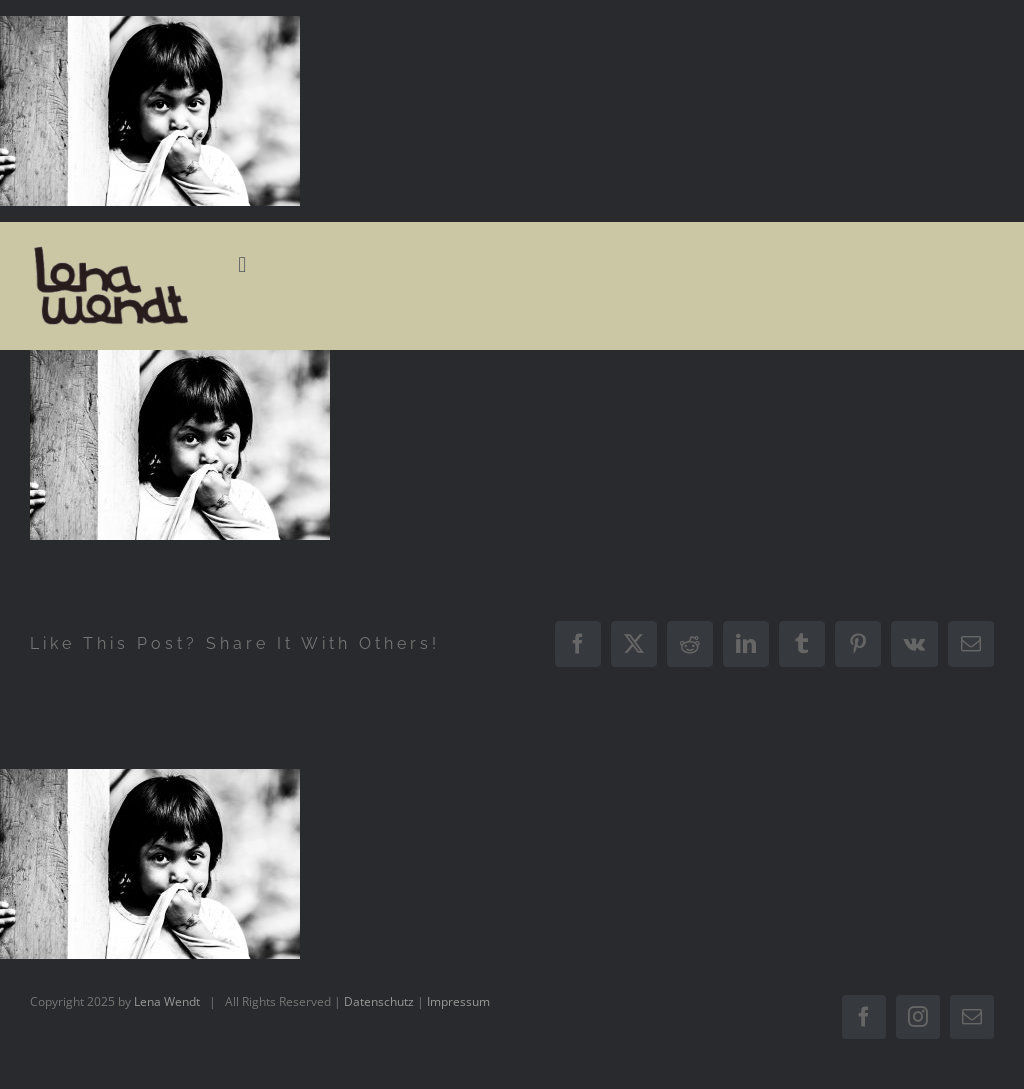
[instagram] (918, 1017)
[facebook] (864, 1017)
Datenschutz (379, 1001)
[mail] (972, 1017)
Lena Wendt (167, 1001)
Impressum (458, 1001)
